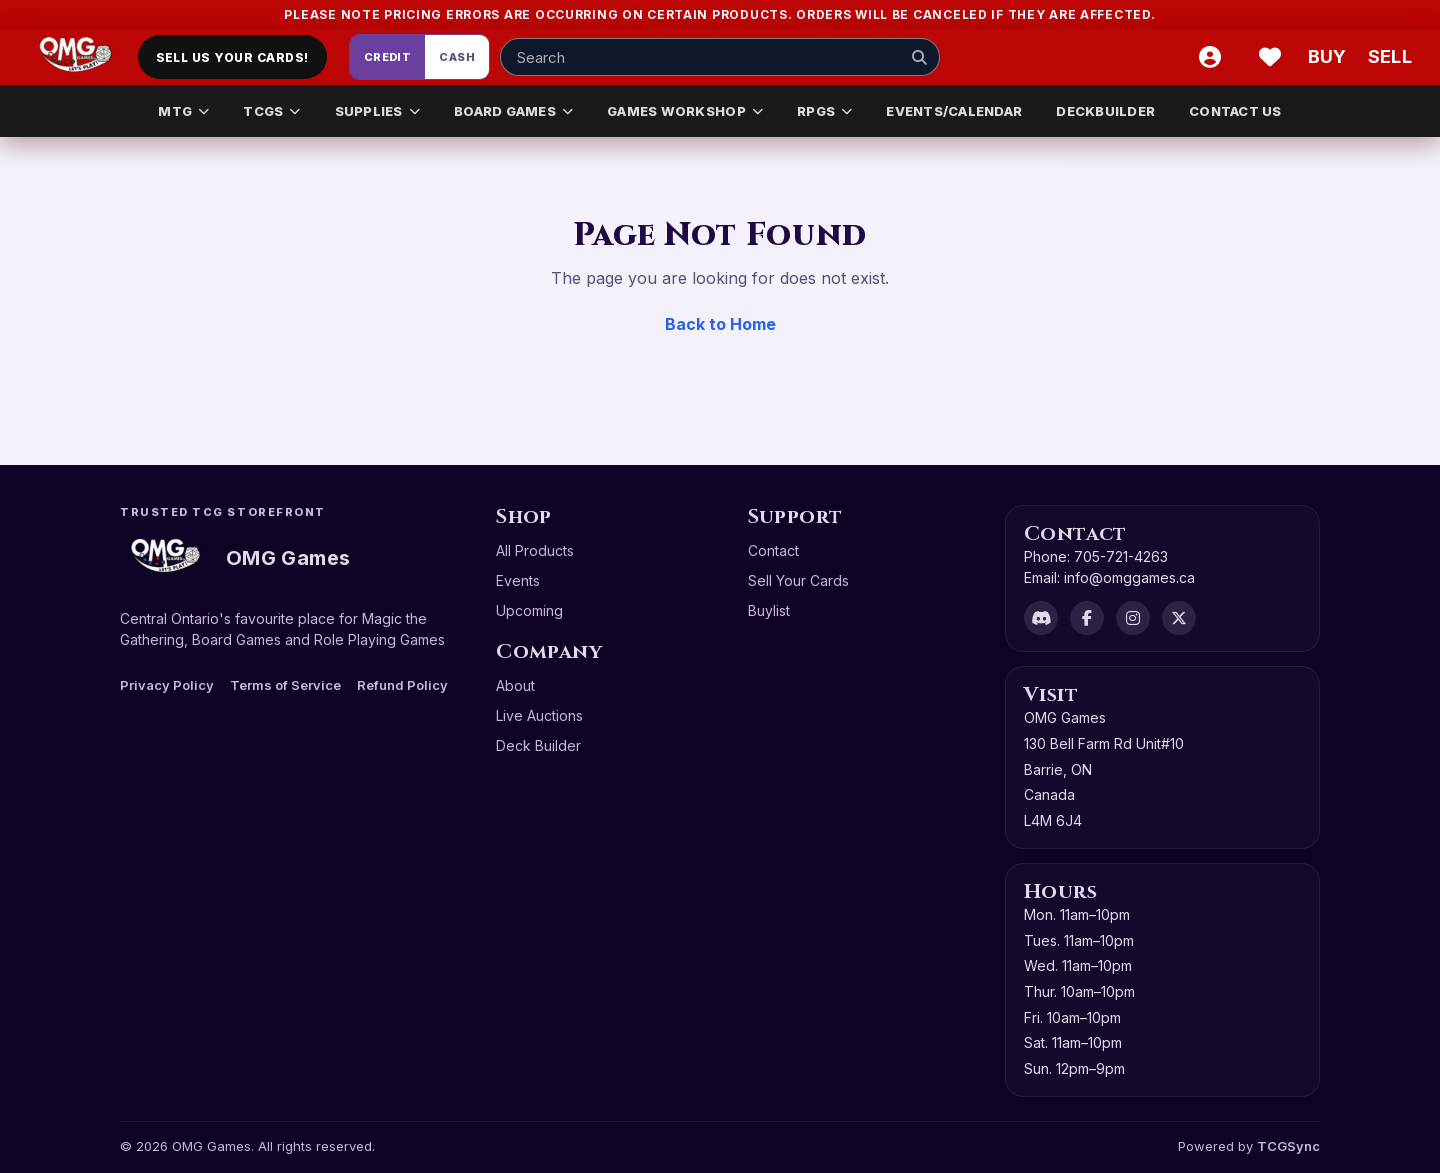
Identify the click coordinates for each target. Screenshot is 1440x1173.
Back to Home (720, 324)
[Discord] (1041, 618)
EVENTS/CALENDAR (954, 111)
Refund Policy (402, 685)
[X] (1179, 618)
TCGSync (1288, 1146)
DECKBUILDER (1105, 111)
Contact (773, 550)
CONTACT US (1235, 111)
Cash (457, 57)
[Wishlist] (1270, 57)
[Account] (1210, 57)
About (515, 685)
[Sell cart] (1390, 57)
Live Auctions (539, 715)
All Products (535, 550)
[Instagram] (1133, 618)
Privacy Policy (167, 685)
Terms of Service (285, 685)
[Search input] (720, 57)
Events (518, 580)
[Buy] (1330, 57)
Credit (388, 57)
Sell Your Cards (798, 580)
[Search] (919, 57)
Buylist (769, 610)
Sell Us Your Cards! (232, 57)
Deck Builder (538, 745)
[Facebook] (1087, 618)
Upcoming (529, 610)
